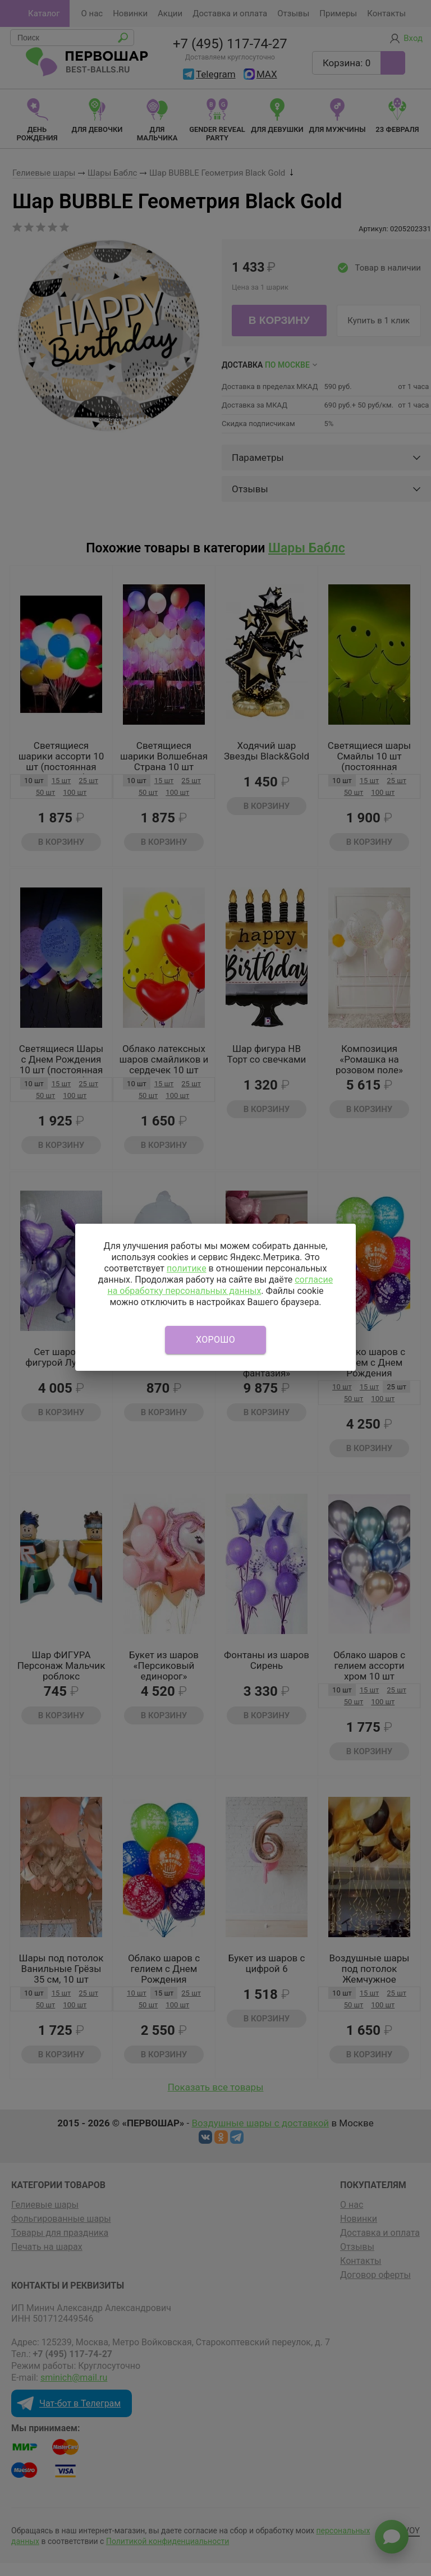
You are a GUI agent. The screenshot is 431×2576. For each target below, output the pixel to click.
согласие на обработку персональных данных (220, 1285)
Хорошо (215, 1339)
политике (187, 1268)
